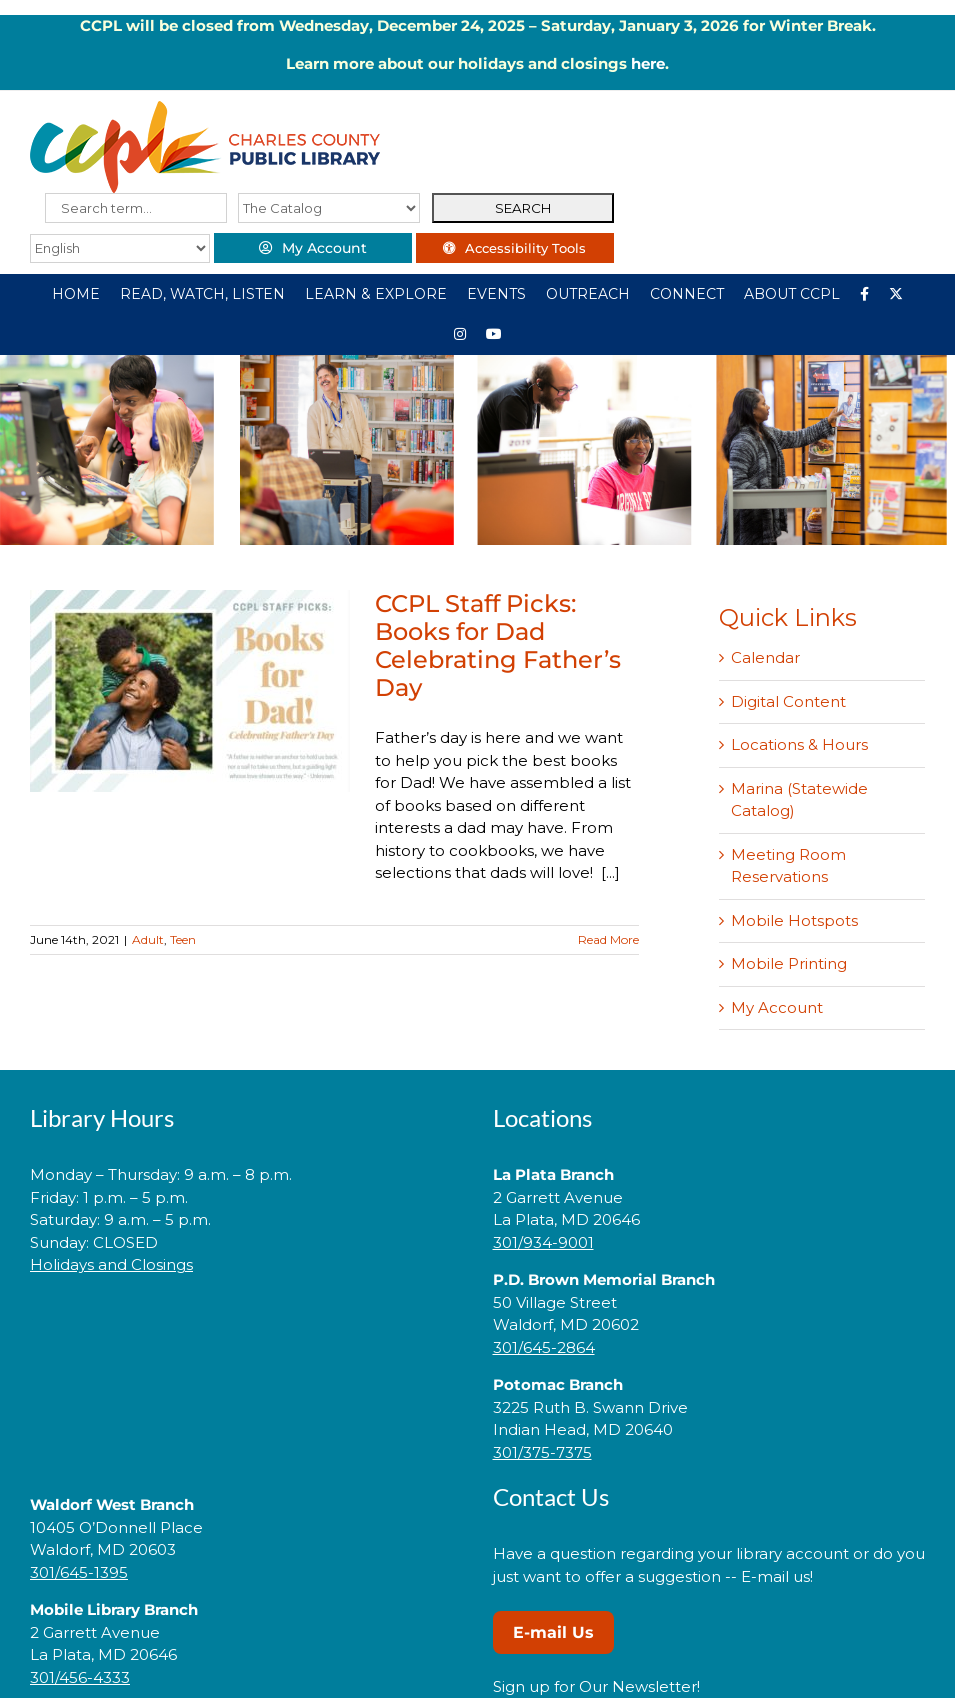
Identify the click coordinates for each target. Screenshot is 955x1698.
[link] (246, 1328)
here (648, 63)
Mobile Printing (789, 963)
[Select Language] (120, 248)
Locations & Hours (799, 744)
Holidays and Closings (111, 1264)
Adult (148, 939)
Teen (183, 939)
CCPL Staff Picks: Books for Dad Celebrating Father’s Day (498, 645)
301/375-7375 (542, 1452)
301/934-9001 (543, 1242)
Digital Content (788, 701)
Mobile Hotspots (794, 920)
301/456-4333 (80, 1677)
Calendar (765, 657)
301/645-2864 (544, 1347)
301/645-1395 (79, 1572)
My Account (777, 1007)
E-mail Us (553, 1632)
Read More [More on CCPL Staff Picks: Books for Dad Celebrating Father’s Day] (608, 939)
